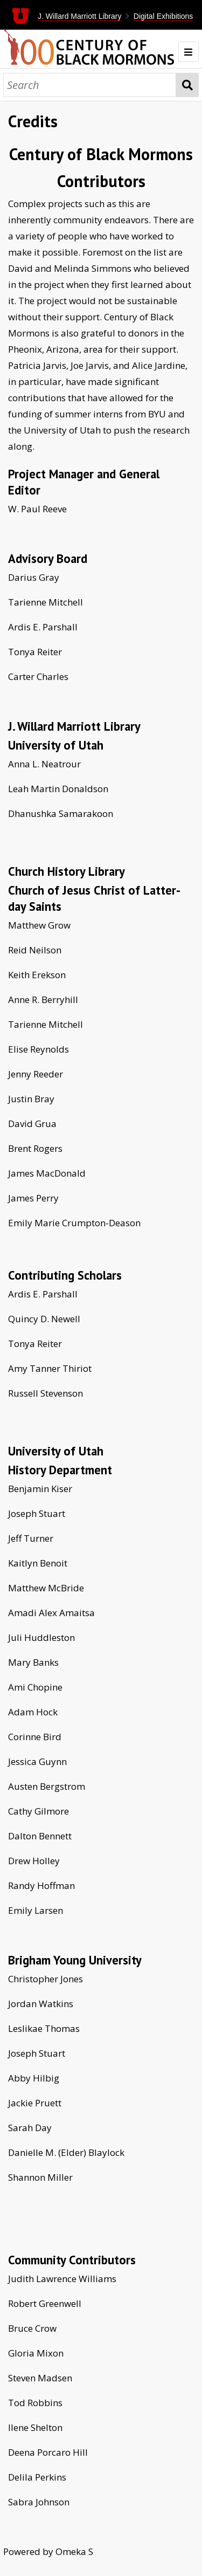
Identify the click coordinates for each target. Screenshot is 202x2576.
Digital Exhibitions (163, 16)
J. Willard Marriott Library (80, 16)
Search (187, 85)
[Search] (89, 85)
